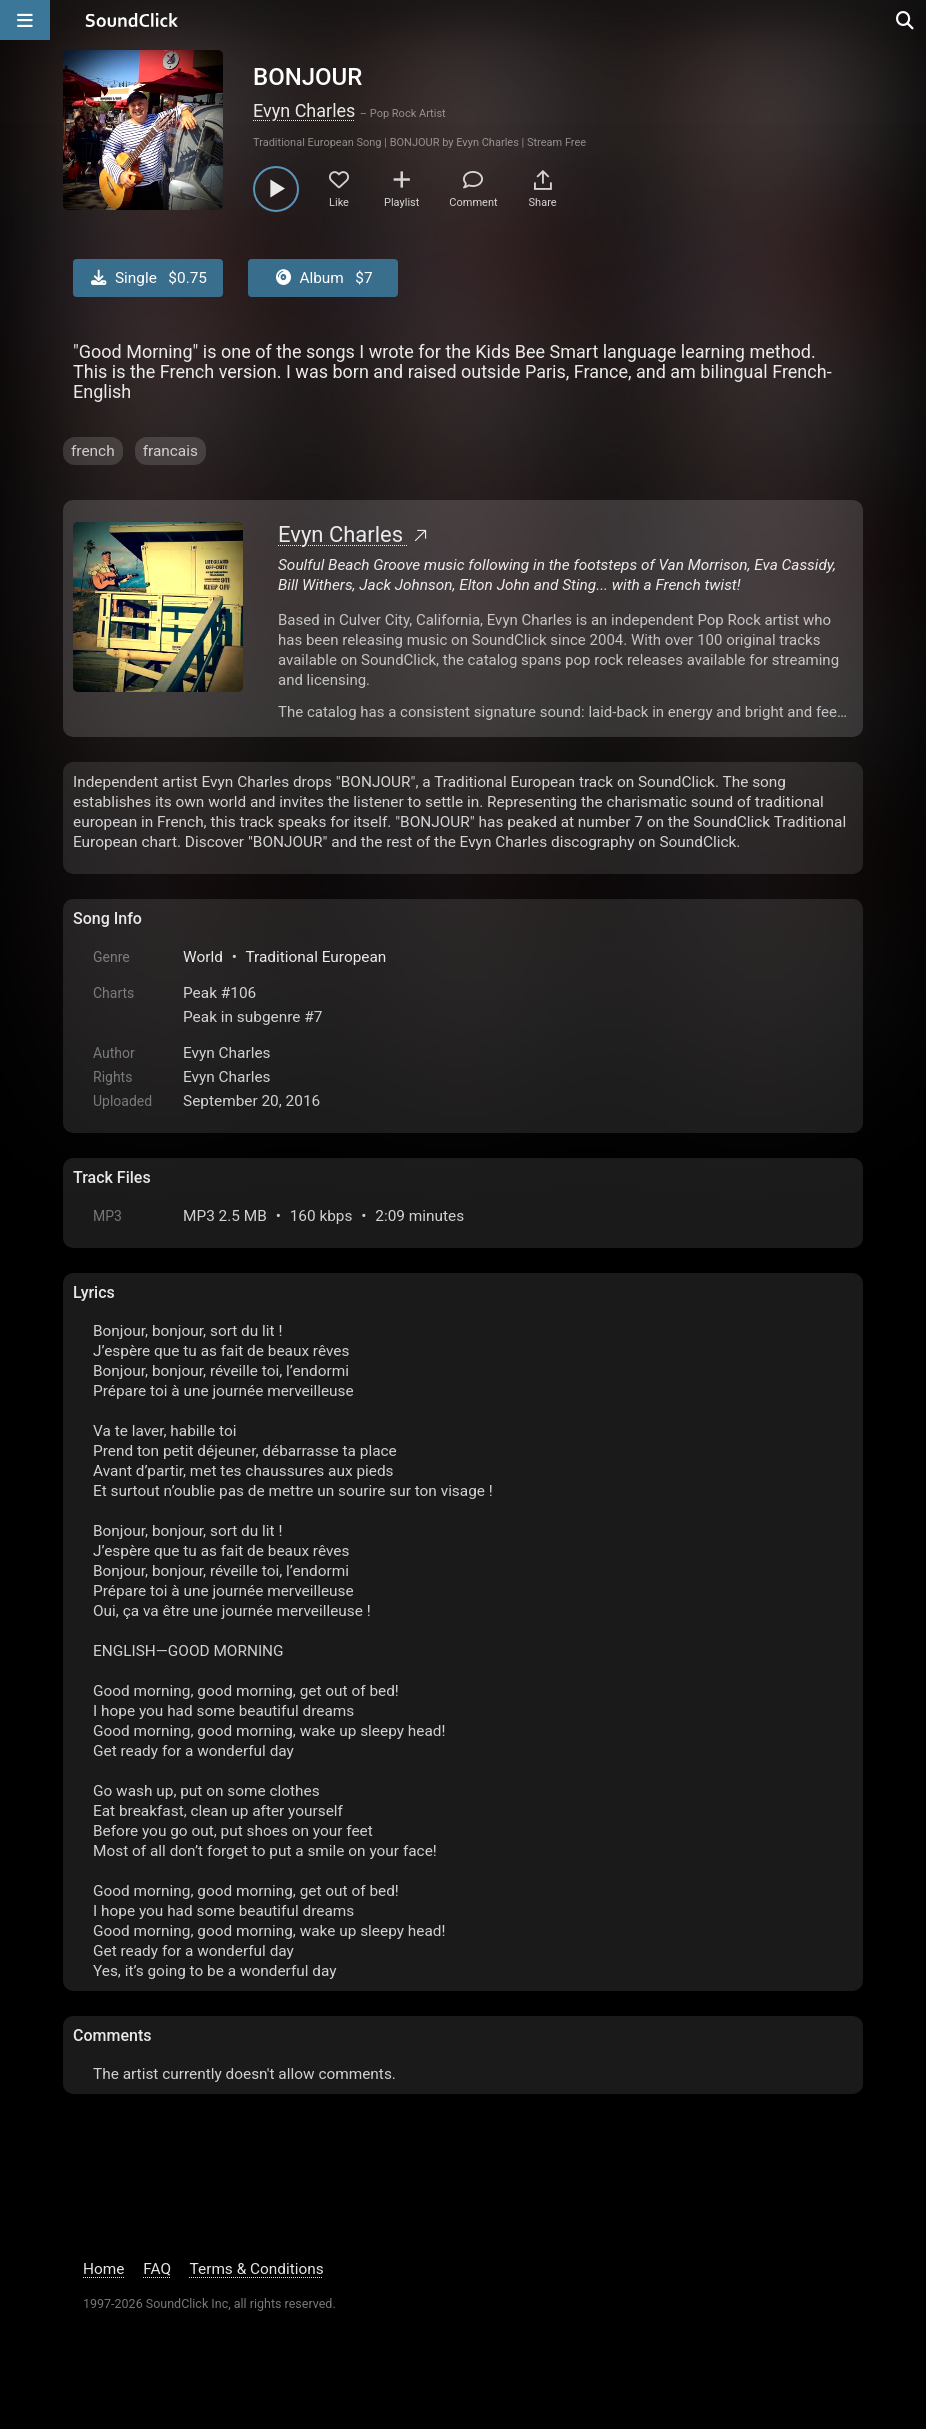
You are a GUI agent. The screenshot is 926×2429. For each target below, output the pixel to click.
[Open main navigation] (25, 20)
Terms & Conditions (257, 2269)
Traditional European (315, 957)
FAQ (157, 2269)
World (203, 957)
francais (170, 451)
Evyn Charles (304, 110)
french (93, 451)
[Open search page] (906, 20)
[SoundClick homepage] (132, 20)
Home (103, 2269)
